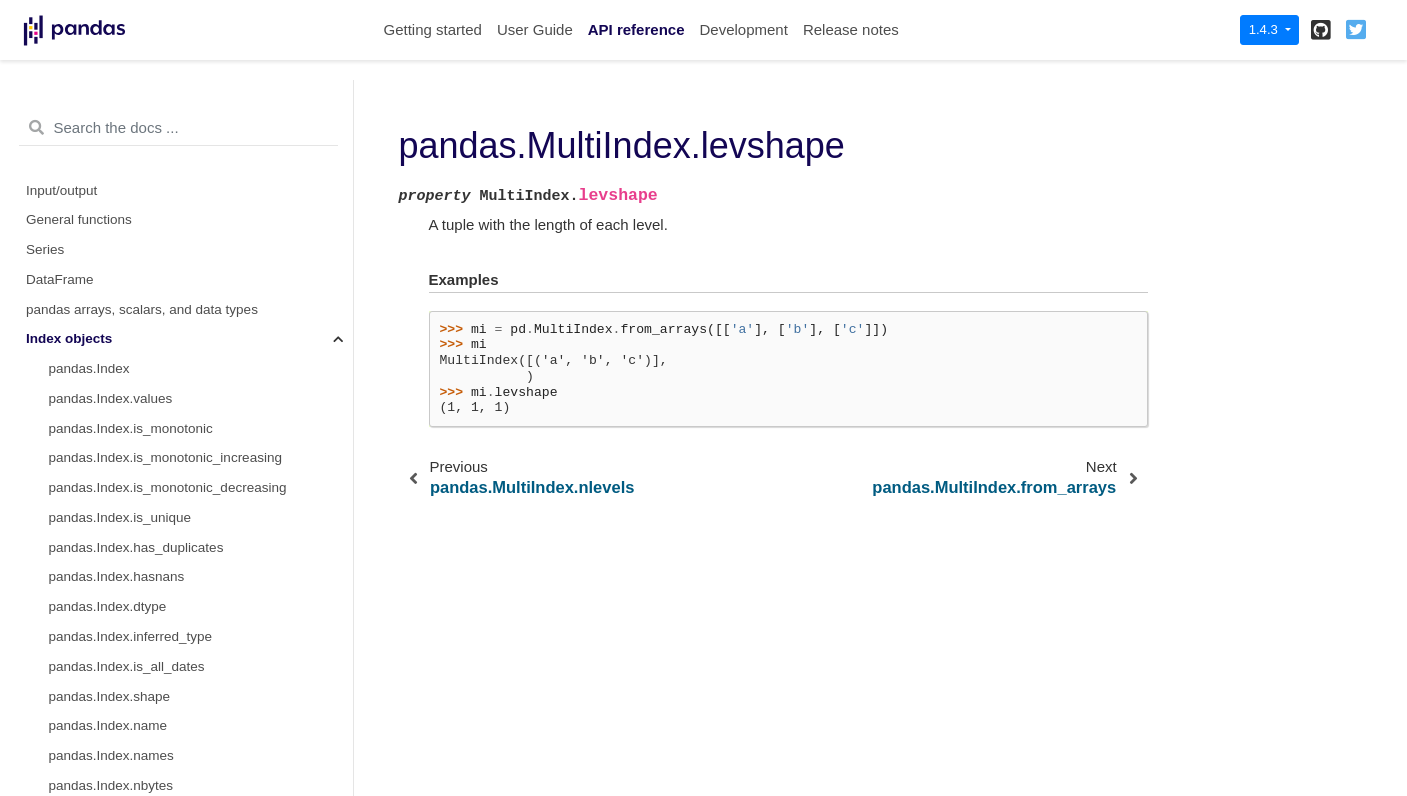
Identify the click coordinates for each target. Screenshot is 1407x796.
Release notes (851, 29)
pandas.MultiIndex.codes (123, 195)
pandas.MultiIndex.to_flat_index (144, 373)
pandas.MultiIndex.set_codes (136, 343)
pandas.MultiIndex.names (126, 135)
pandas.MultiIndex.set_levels (135, 314)
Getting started (433, 29)
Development (743, 29)
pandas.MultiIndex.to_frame (132, 403)
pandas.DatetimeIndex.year (131, 760)
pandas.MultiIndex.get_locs (131, 611)
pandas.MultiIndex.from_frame (140, 105)
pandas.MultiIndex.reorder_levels (148, 522)
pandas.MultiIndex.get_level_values (156, 701)
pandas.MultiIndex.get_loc (127, 581)
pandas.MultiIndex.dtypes (125, 284)
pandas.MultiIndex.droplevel (133, 462)
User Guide (535, 29)
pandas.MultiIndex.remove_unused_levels (175, 552)
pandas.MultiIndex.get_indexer (141, 671)
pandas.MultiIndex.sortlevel (131, 433)
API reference (636, 29)
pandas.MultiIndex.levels (123, 165)
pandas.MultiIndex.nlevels (126, 224)
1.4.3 (1265, 29)
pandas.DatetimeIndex (116, 730)
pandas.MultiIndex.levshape (138, 254)
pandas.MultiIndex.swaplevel (135, 492)
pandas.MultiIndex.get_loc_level (145, 641)
